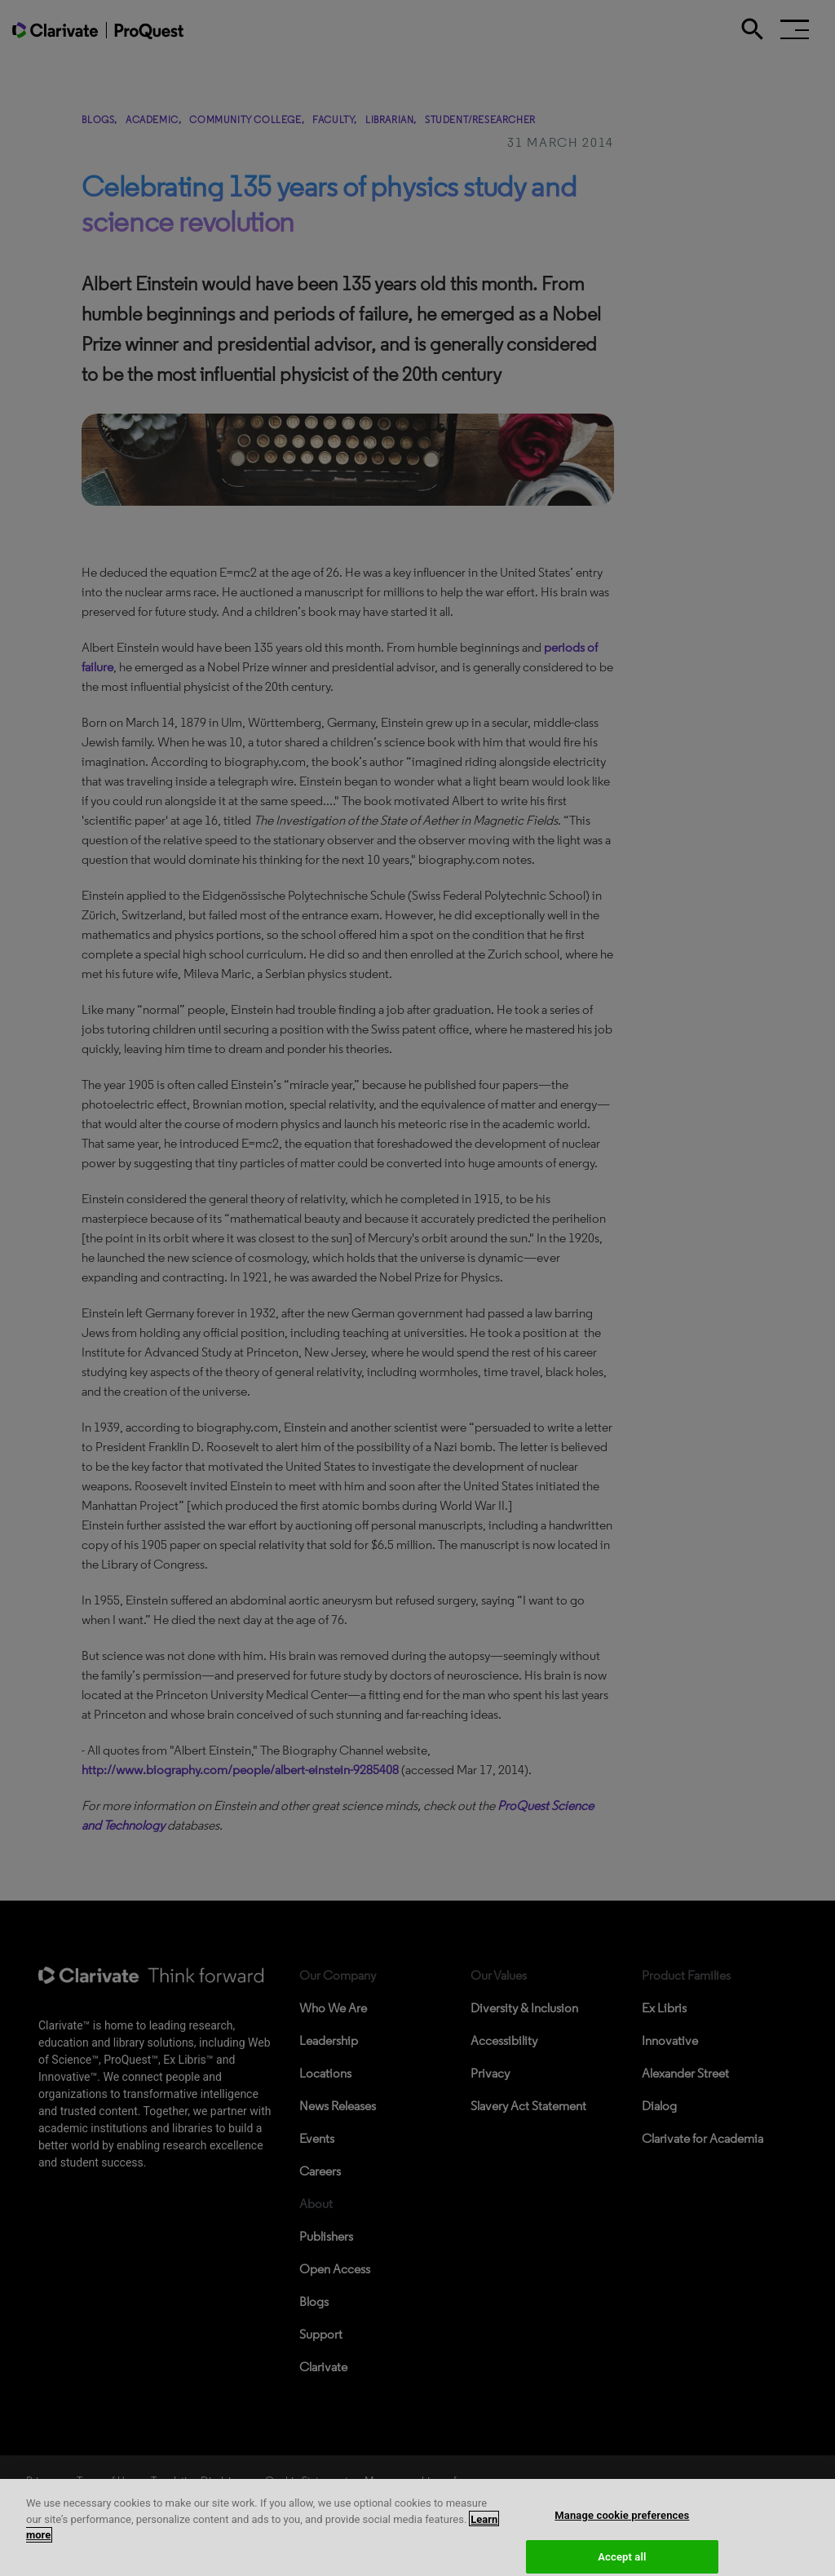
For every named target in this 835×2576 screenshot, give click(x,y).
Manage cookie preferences (621, 2524)
